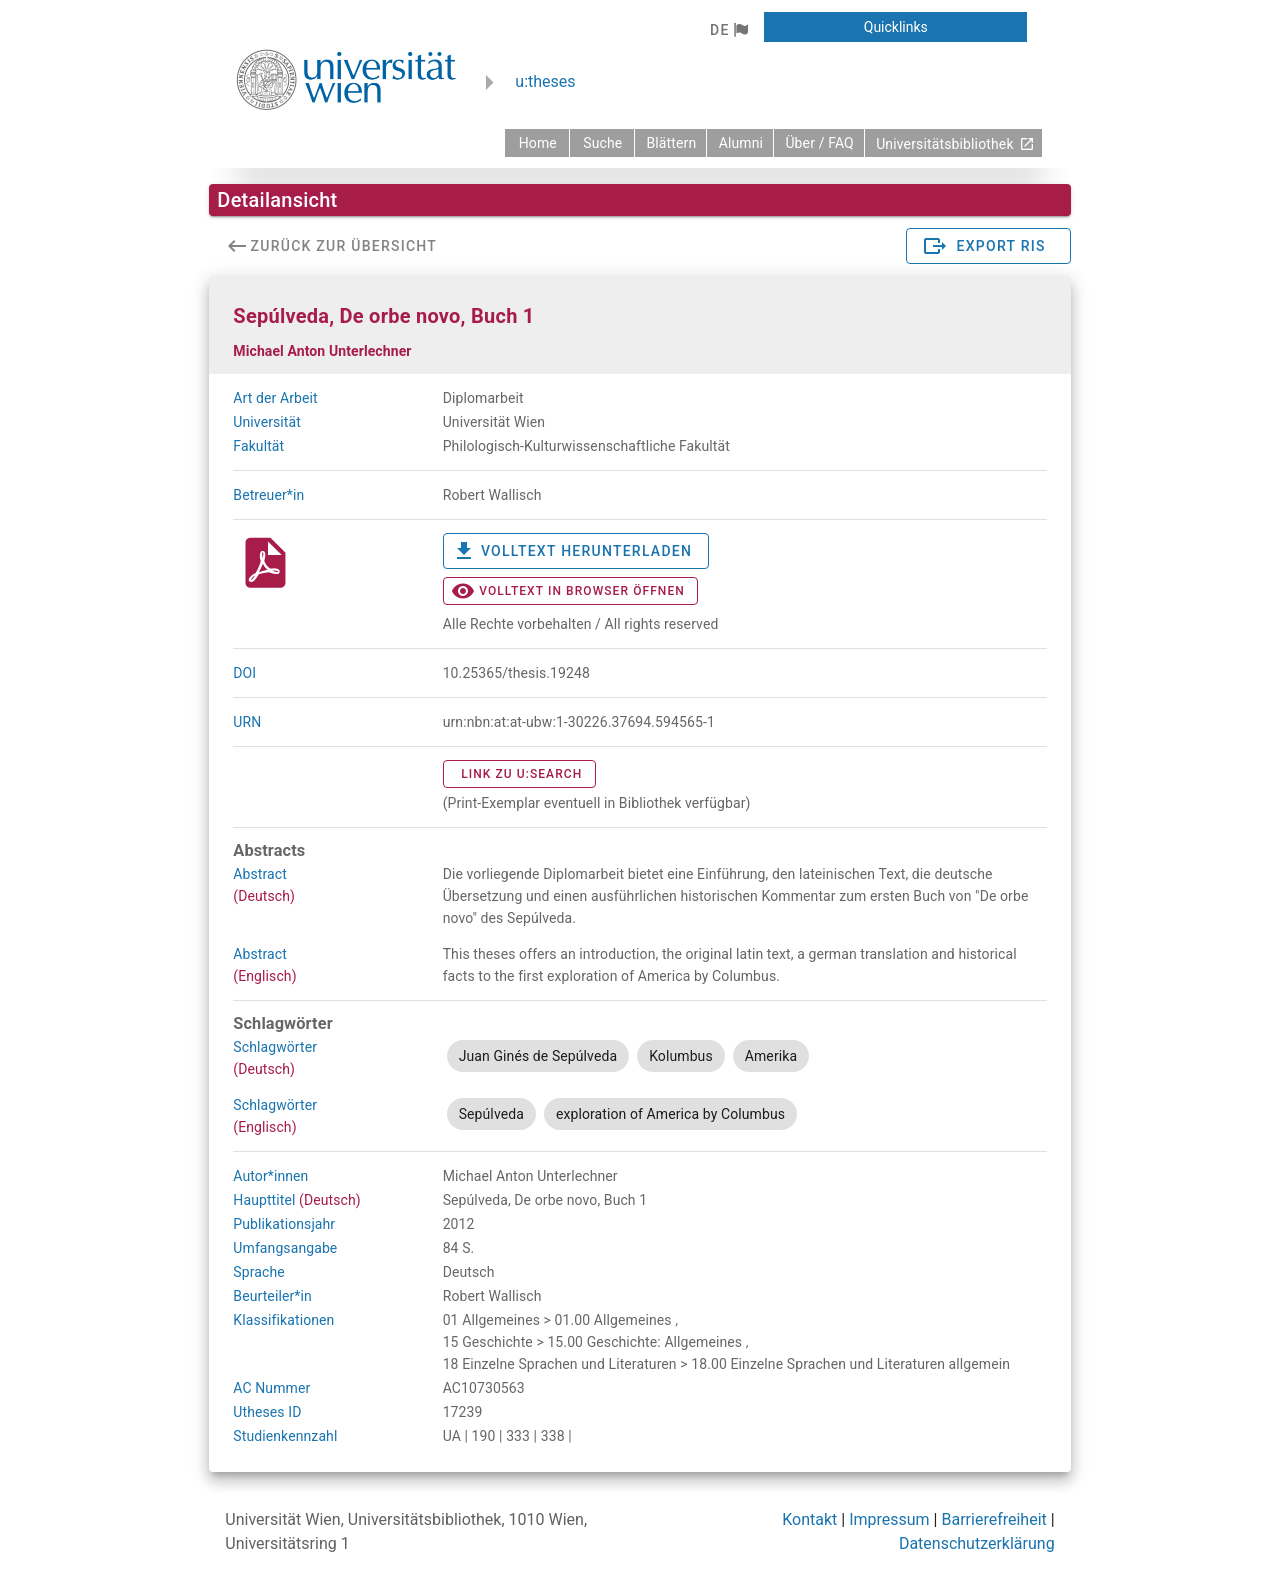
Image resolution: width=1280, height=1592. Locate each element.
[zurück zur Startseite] (537, 143)
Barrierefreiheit (993, 1519)
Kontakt (809, 1519)
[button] (728, 30)
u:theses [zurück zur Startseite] (545, 81)
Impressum (889, 1519)
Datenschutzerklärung (977, 1543)
